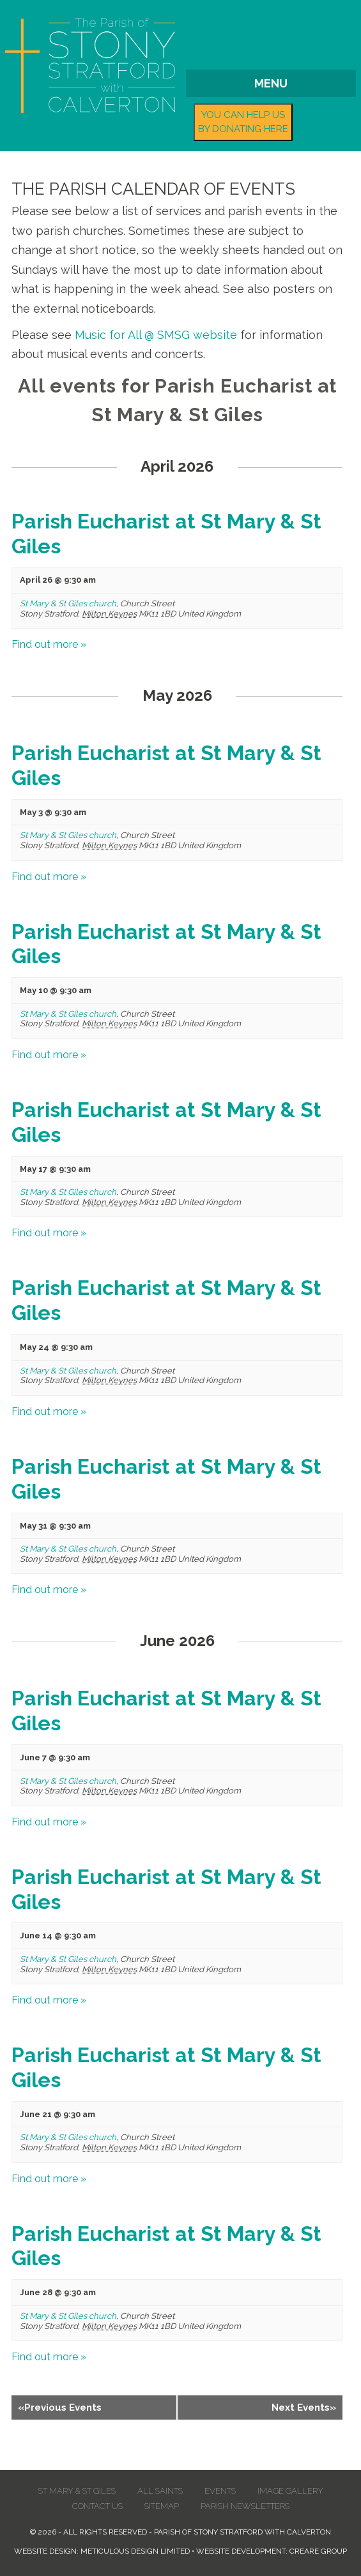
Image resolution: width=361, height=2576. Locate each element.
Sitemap (161, 2506)
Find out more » (49, 644)
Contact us (97, 2506)
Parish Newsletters (245, 2506)
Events (220, 2491)
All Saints (160, 2491)
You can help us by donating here (243, 122)
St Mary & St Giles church (68, 603)
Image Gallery (290, 2491)
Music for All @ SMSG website (156, 334)
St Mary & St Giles (77, 2491)
